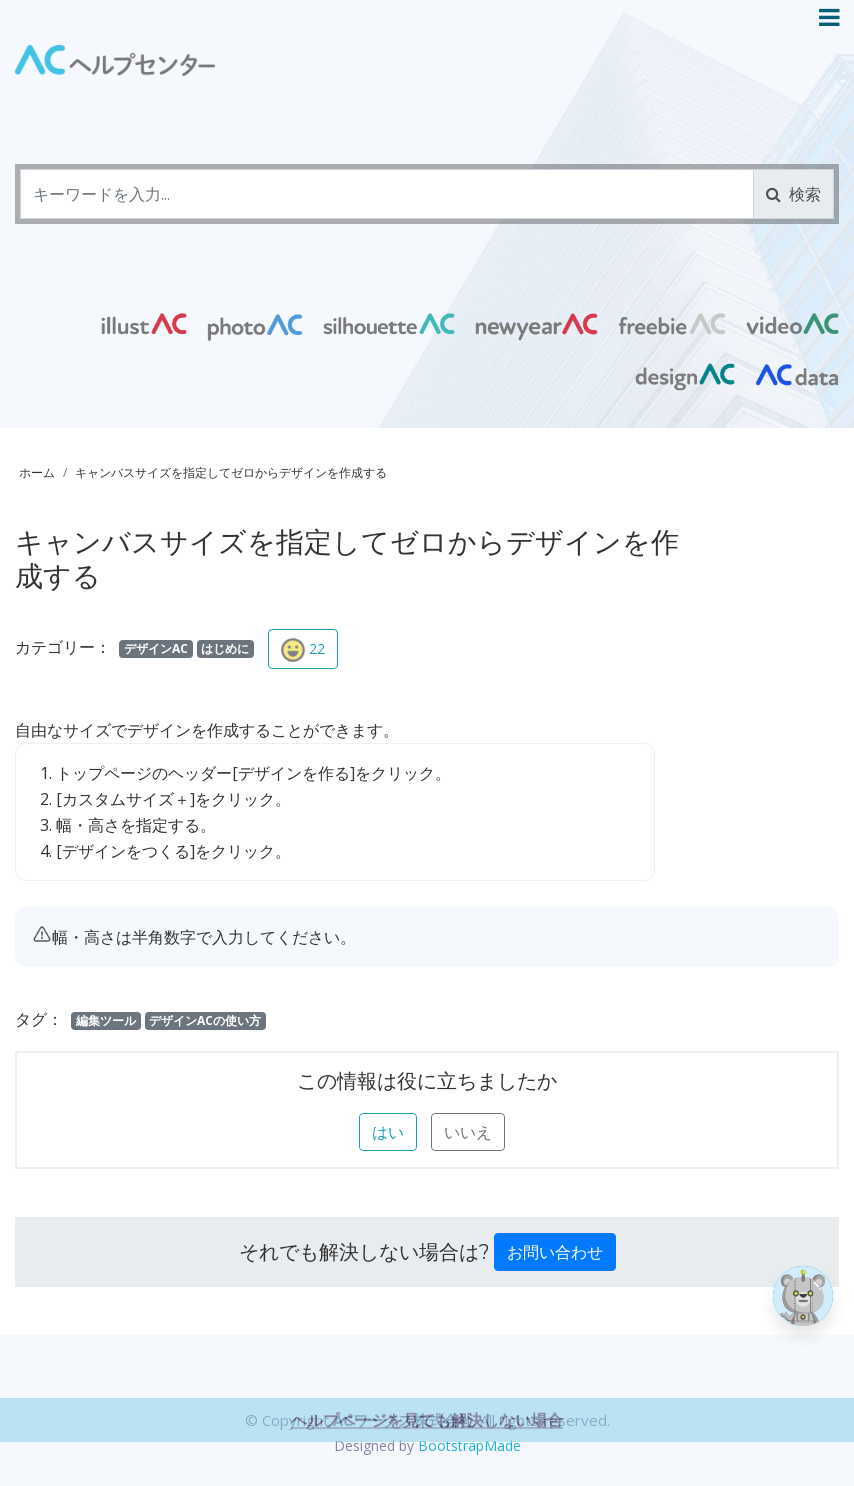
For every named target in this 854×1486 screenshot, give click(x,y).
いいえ (468, 1132)
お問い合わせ (555, 1252)
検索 (793, 194)
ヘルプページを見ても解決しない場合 (427, 1448)
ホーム (37, 472)
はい (388, 1132)
